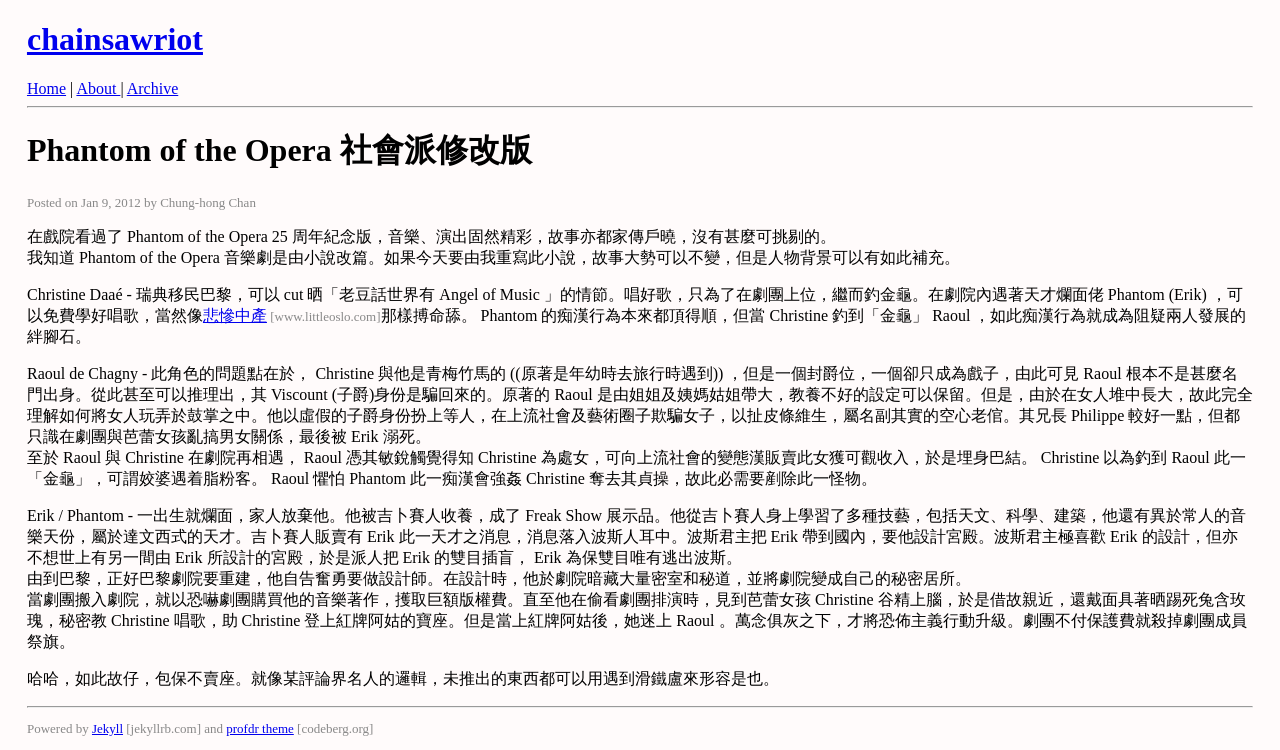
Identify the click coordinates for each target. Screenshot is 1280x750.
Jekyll (107, 728)
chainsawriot (115, 39)
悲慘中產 (235, 315)
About (98, 88)
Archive (153, 88)
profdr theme (260, 728)
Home (46, 88)
